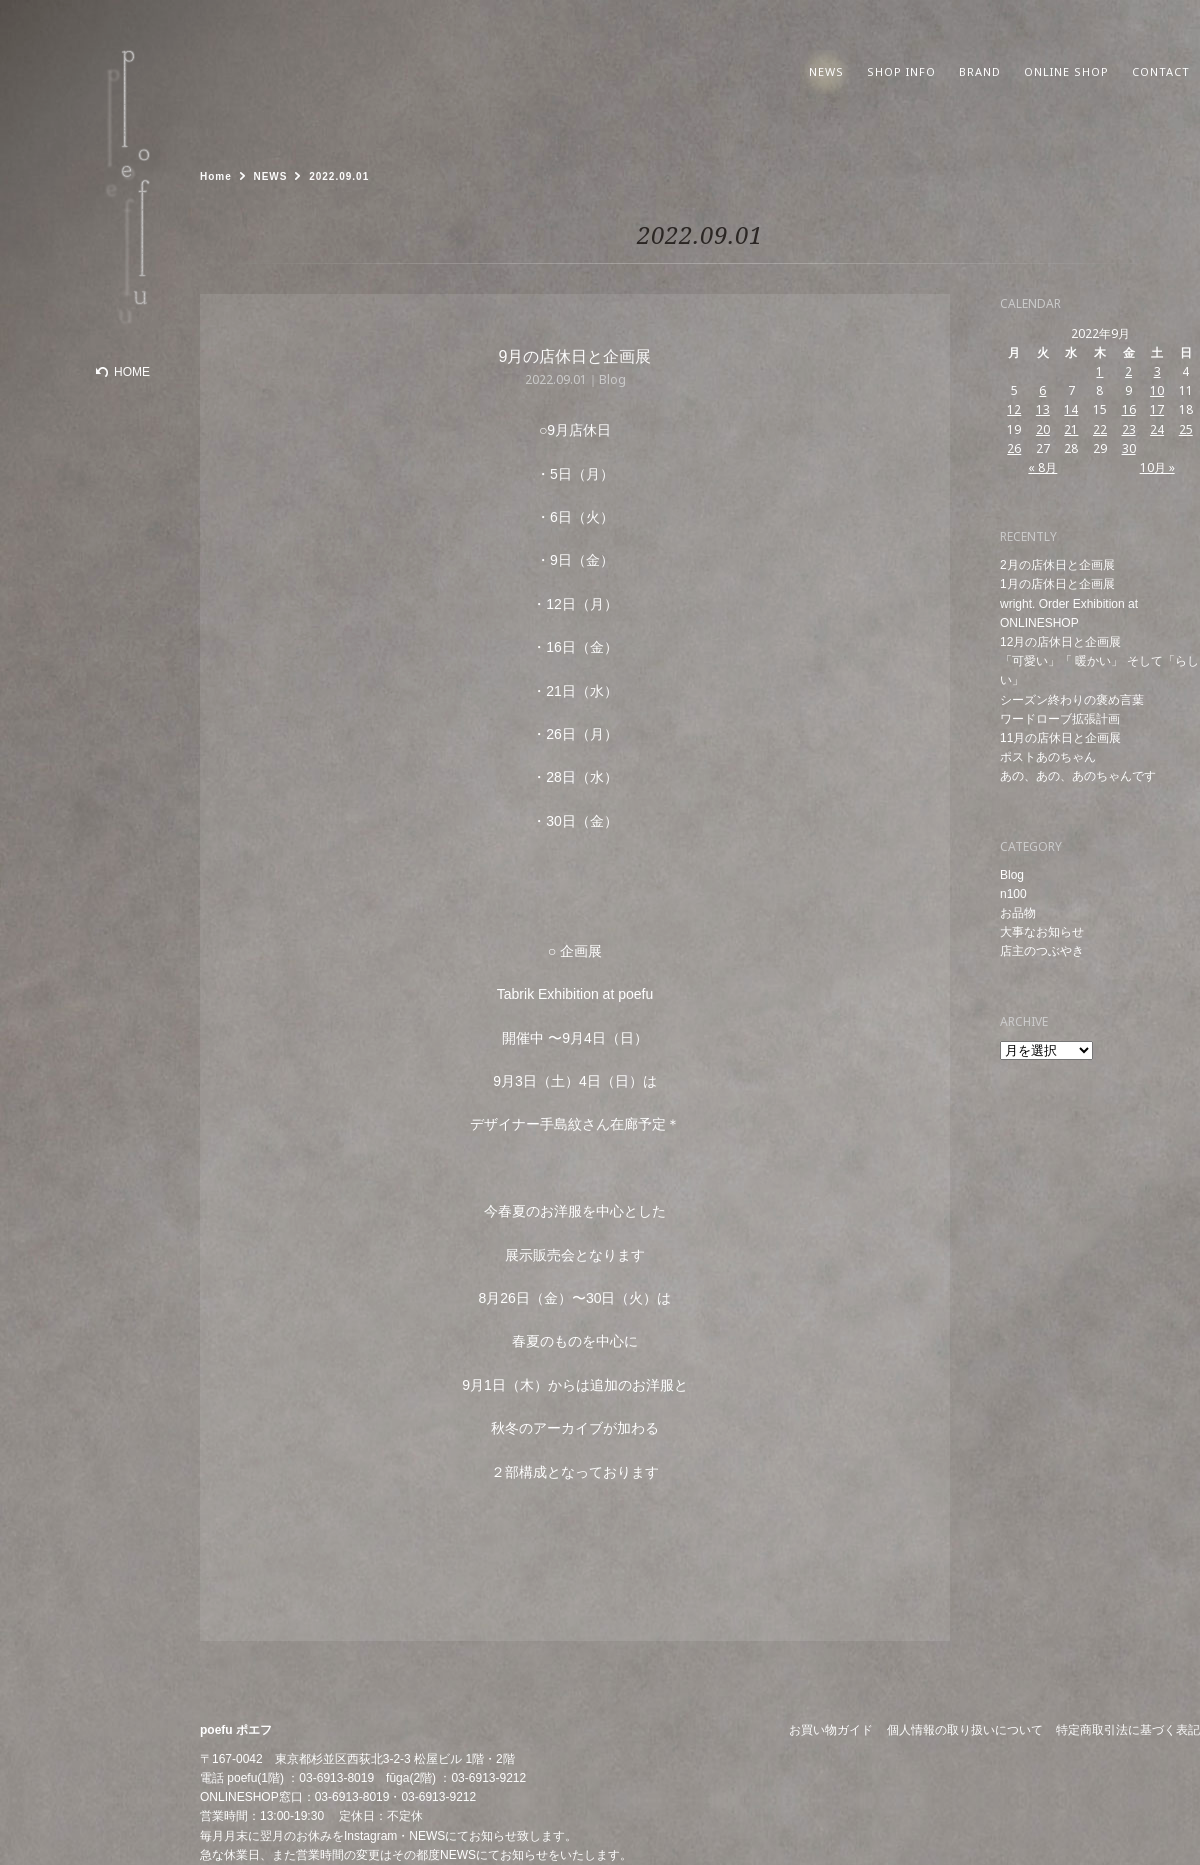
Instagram (370, 1836)
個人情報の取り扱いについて (965, 1730)
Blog (1012, 875)
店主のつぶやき (1042, 951)
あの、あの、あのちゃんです (1078, 776)
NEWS (427, 1836)
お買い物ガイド (831, 1730)
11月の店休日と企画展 (1060, 738)
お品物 (1018, 913)
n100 (1013, 894)
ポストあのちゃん (1048, 757)
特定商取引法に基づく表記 (1128, 1730)
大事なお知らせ (1042, 932)
